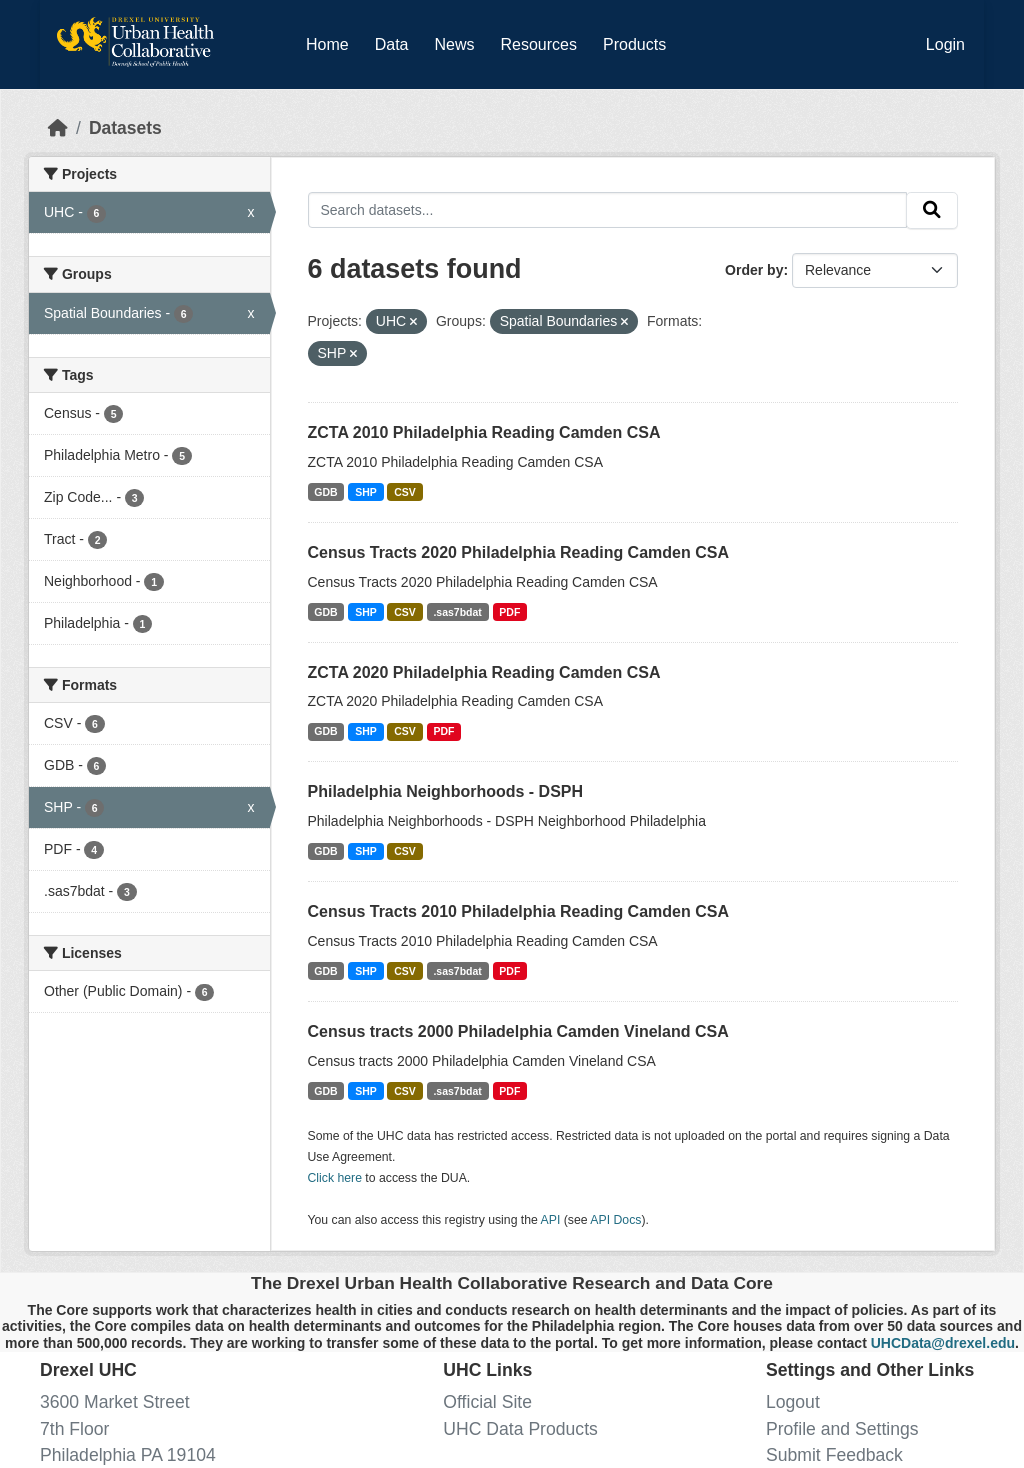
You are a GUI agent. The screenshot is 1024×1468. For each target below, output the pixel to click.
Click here (335, 1178)
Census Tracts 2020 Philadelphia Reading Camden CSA (518, 552)
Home (327, 44)
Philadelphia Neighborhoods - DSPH (446, 791)
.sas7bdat (457, 612)
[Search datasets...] (608, 209)
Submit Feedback (834, 1455)
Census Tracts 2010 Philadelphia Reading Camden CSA (518, 911)
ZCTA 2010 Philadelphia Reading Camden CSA (484, 432)
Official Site (487, 1402)
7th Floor (74, 1429)
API (551, 1220)
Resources (539, 44)
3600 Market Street (115, 1402)
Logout (793, 1402)
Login (945, 44)
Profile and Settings (842, 1429)
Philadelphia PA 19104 (128, 1455)
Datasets (125, 128)
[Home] (58, 128)
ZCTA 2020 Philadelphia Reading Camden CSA (484, 672)
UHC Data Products (520, 1429)
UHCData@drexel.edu (943, 1343)
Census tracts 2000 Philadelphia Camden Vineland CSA (518, 1031)
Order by (754, 270)
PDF (509, 612)
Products (634, 44)
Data (396, 41)
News (454, 44)
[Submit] (932, 210)
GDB (325, 492)
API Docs (615, 1220)
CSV (405, 492)
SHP (366, 492)
